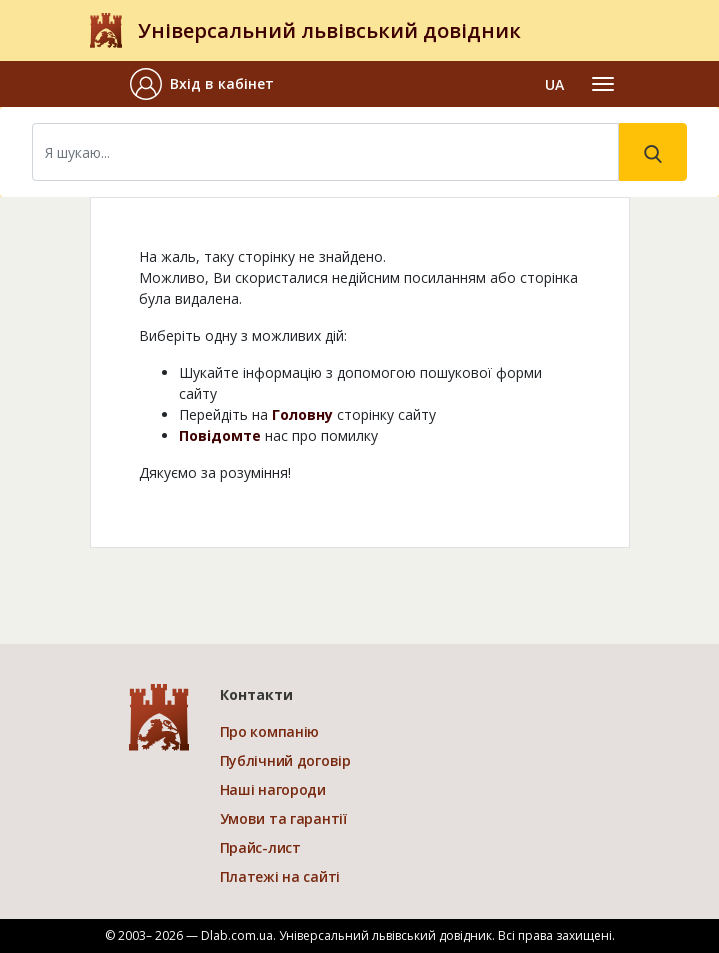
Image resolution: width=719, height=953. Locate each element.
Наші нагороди (273, 789)
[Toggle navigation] (603, 84)
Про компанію (270, 731)
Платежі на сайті (280, 876)
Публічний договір (285, 760)
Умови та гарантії (283, 818)
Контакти (256, 694)
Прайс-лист (260, 847)
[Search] (325, 152)
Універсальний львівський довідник (329, 30)
